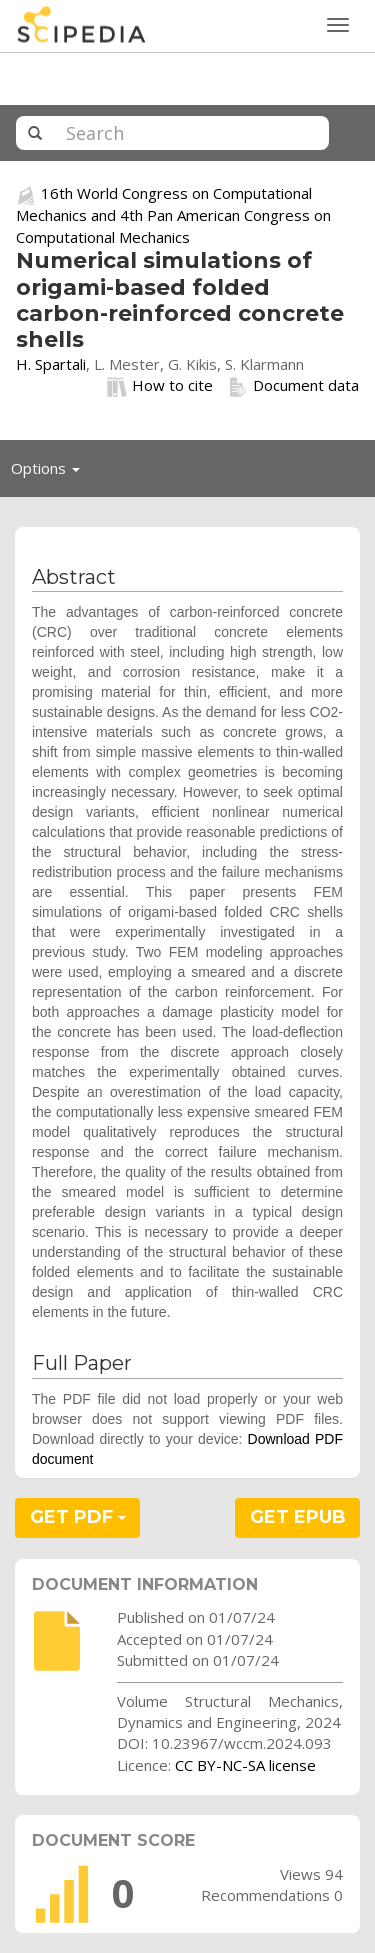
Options (51, 473)
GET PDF (78, 1517)
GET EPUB (298, 1517)
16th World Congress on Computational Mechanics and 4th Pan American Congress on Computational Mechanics (173, 214)
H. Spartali (51, 364)
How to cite (160, 386)
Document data (293, 386)
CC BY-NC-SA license (245, 1765)
